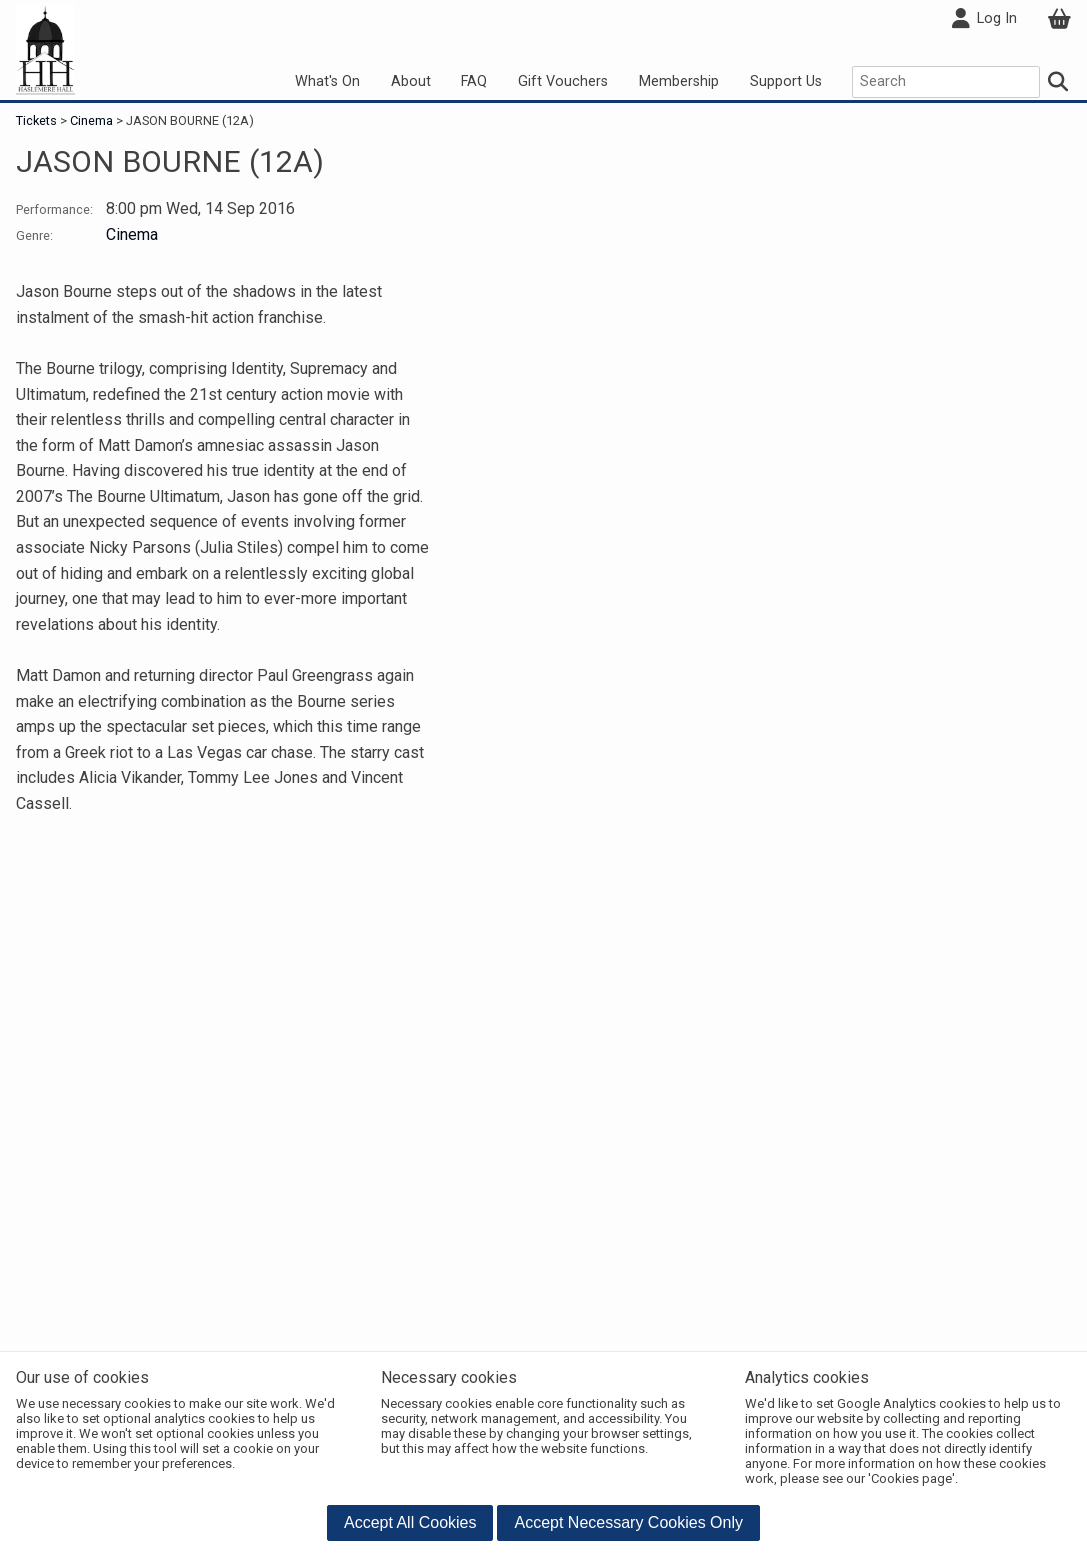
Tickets (38, 120)
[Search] (1058, 82)
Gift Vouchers (563, 81)
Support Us (786, 81)
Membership (679, 81)
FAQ (474, 81)
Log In (984, 19)
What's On (327, 81)
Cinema (91, 120)
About (411, 81)
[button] (410, 1523)
